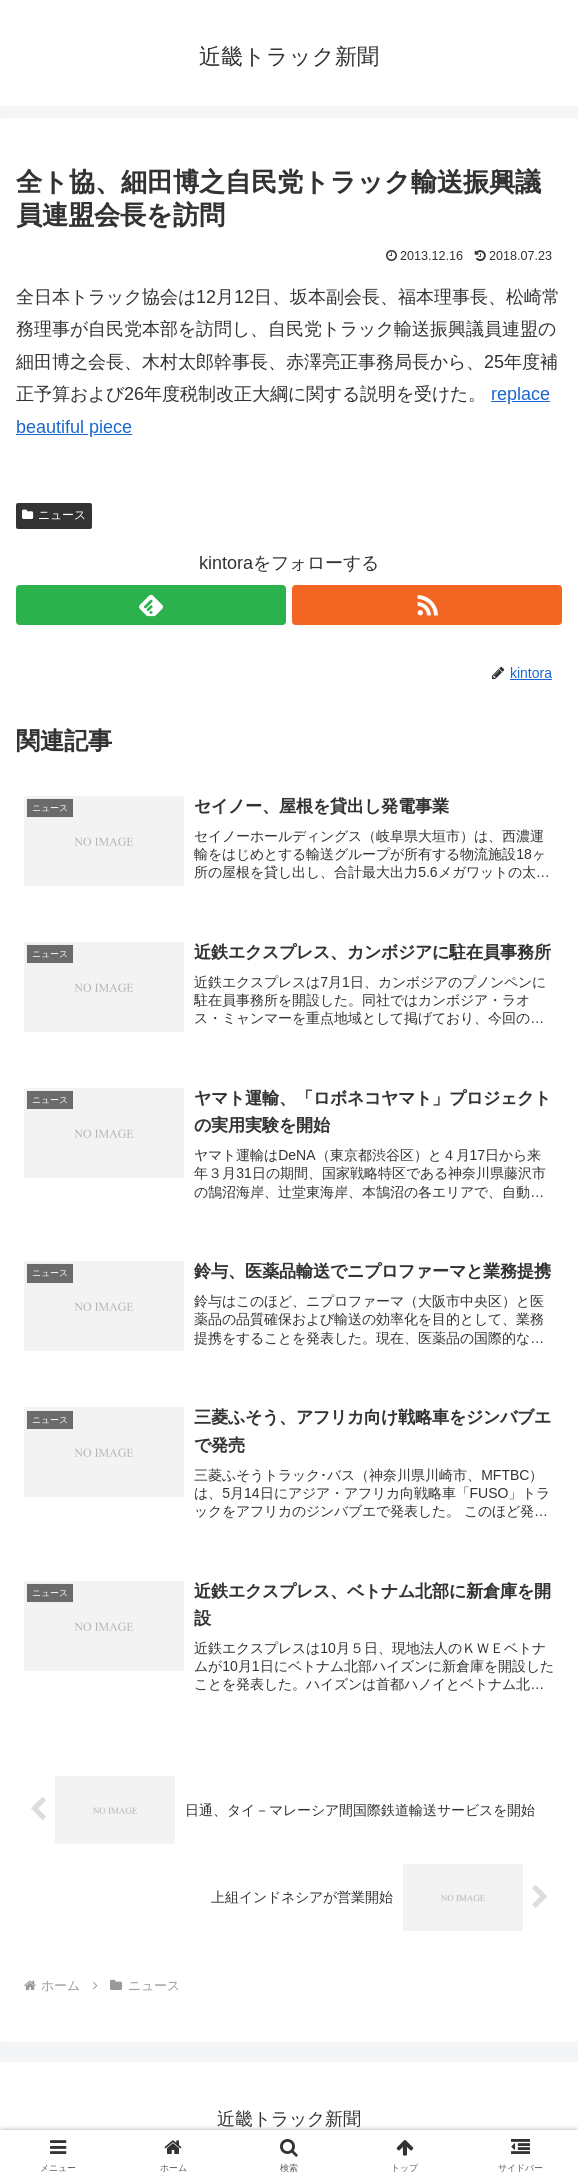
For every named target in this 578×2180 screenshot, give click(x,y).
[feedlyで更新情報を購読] (151, 605)
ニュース (54, 515)
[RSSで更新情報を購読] (427, 605)
